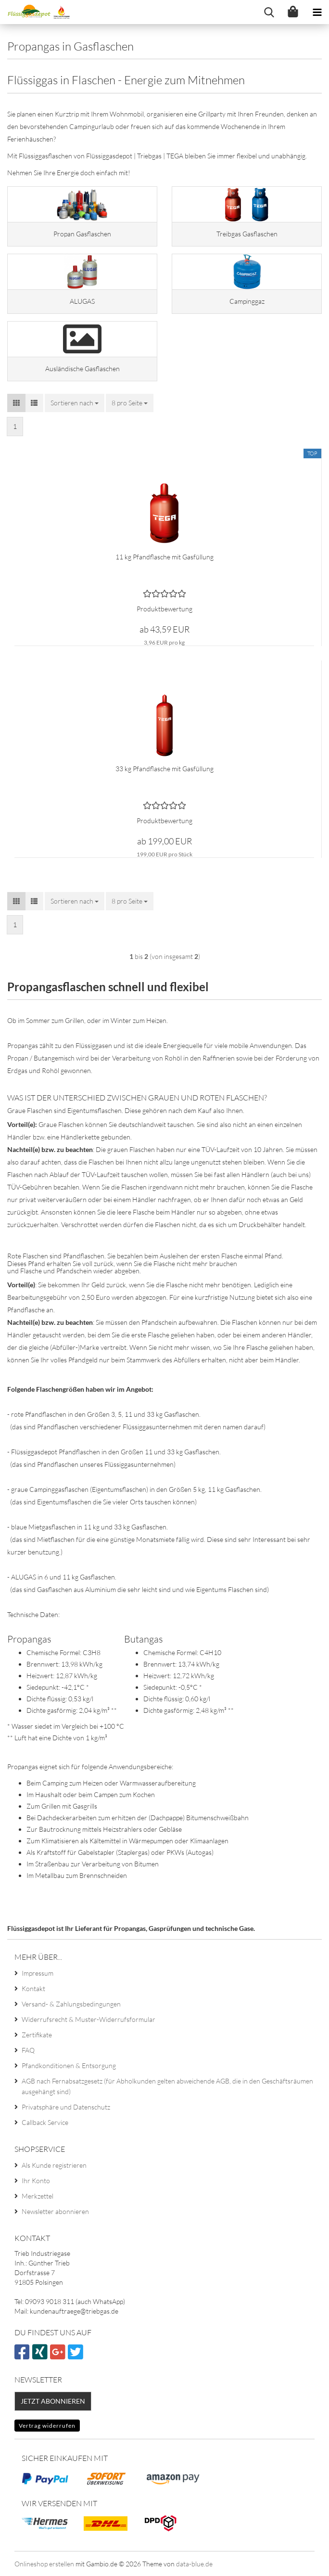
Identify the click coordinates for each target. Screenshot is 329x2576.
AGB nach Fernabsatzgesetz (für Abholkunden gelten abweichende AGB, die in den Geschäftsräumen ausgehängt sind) (167, 2086)
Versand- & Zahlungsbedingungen (71, 2004)
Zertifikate (37, 2035)
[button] (16, 403)
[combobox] (74, 403)
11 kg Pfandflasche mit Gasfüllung (164, 557)
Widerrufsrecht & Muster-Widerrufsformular (88, 2019)
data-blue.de (194, 2564)
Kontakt (33, 1988)
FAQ (28, 2050)
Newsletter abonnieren (55, 2211)
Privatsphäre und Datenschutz (66, 2107)
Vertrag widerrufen (47, 2425)
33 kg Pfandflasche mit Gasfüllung (164, 768)
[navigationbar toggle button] (317, 12)
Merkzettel (37, 2196)
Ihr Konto (36, 2180)
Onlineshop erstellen (44, 2564)
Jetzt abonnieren (53, 2401)
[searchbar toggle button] (269, 12)
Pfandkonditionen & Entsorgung (69, 2065)
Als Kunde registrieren (54, 2165)
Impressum (37, 1973)
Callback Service (45, 2122)
